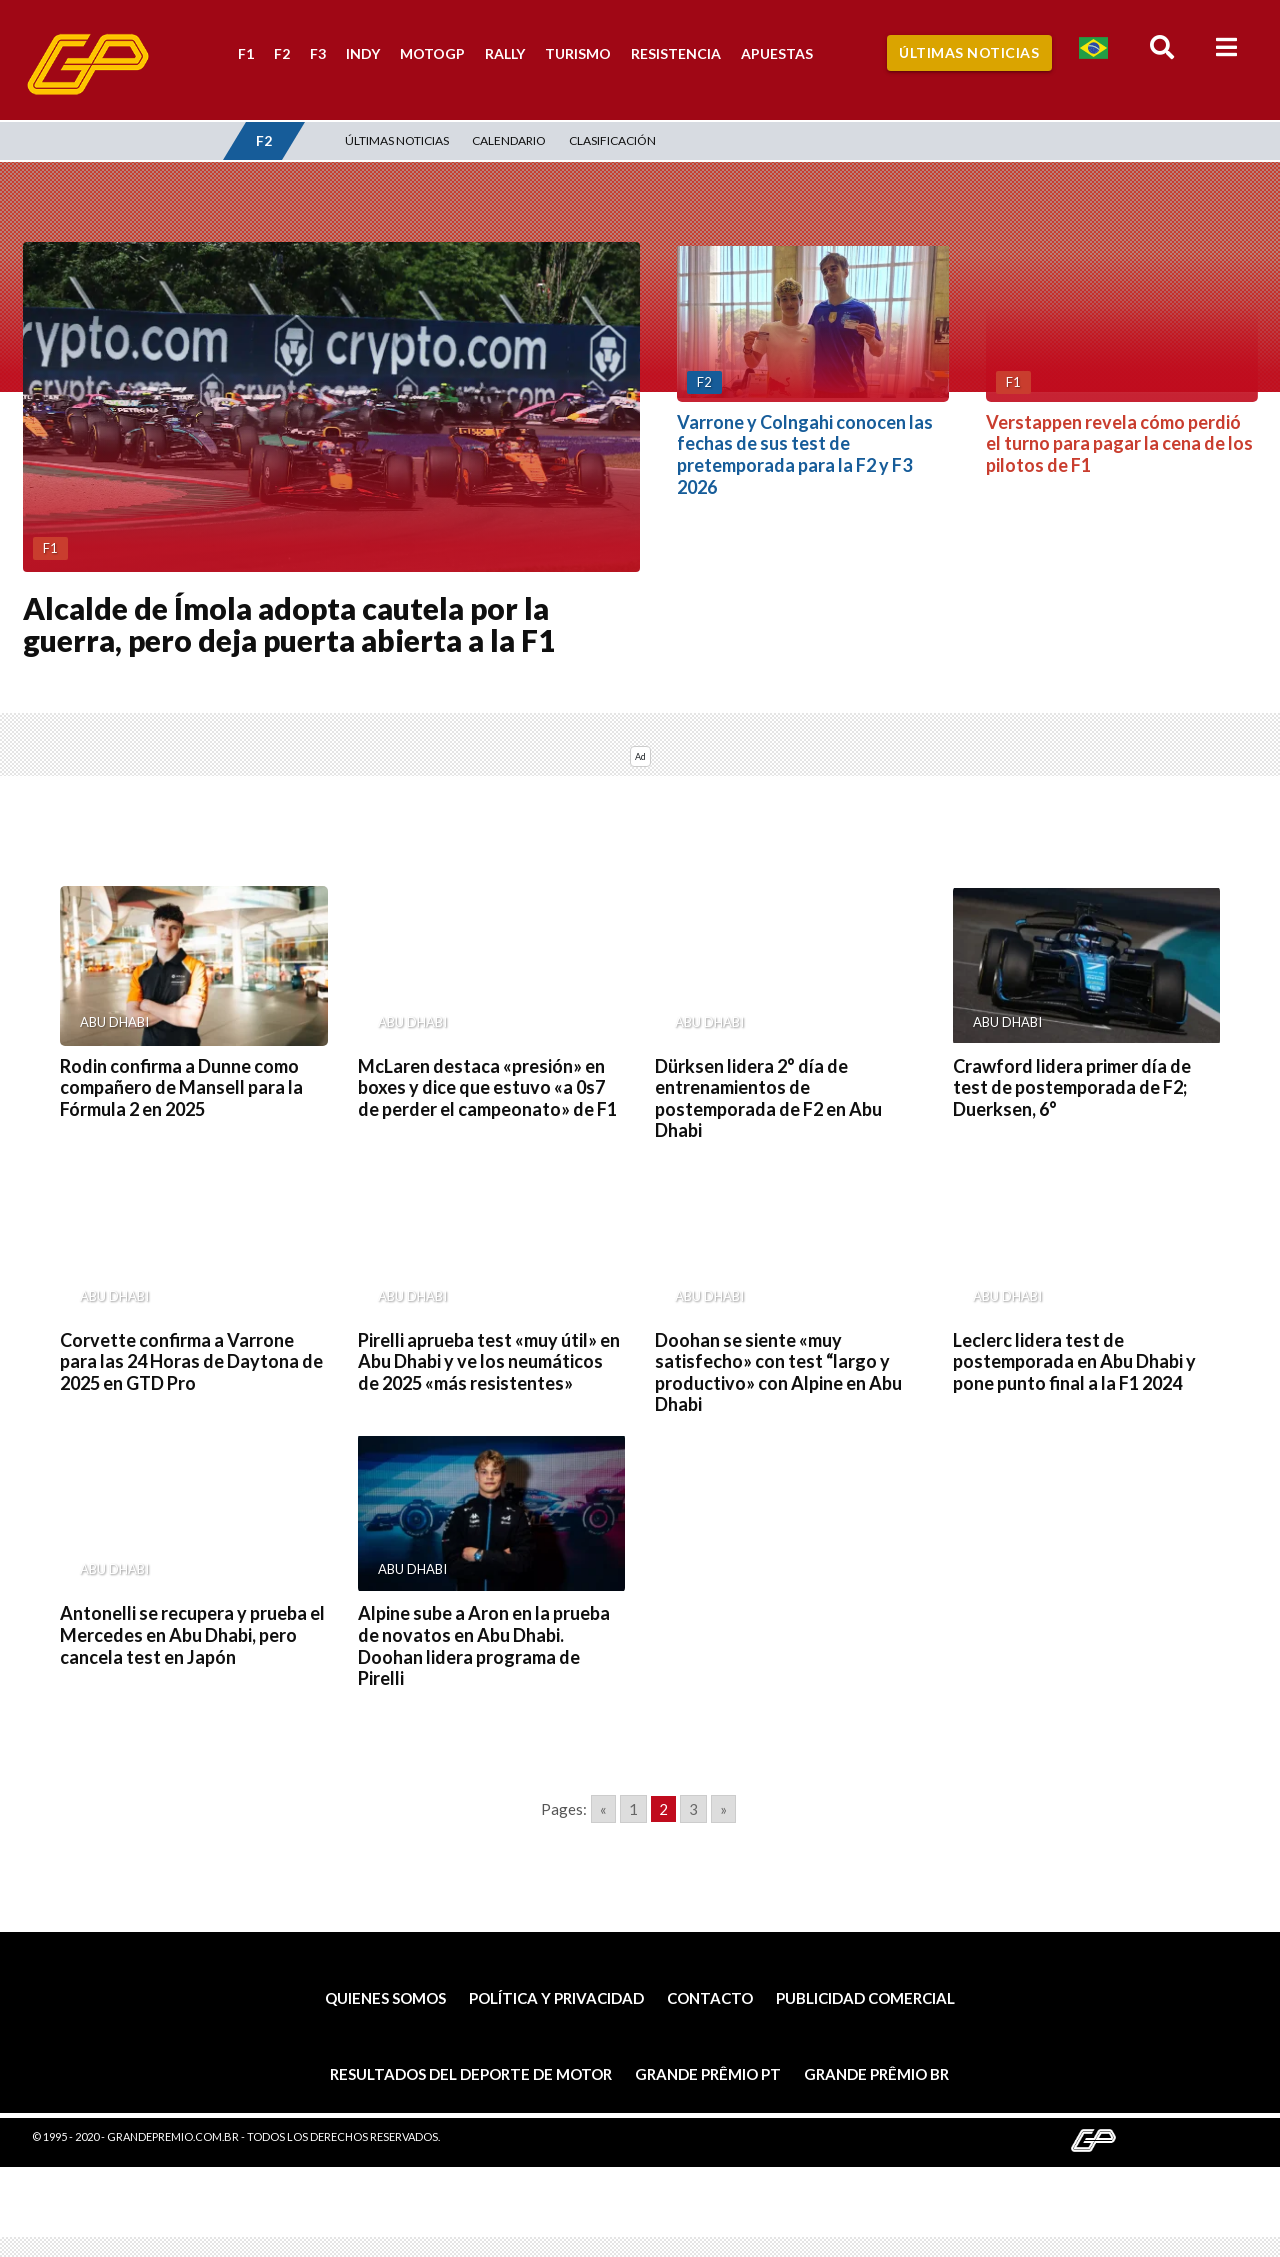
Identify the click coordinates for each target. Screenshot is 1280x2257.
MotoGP (432, 53)
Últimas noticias (397, 140)
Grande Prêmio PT (708, 2074)
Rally (505, 53)
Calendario (509, 140)
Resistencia (676, 53)
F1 (246, 53)
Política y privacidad (556, 1998)
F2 (282, 53)
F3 (318, 53)
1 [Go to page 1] (633, 1809)
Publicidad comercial (865, 1998)
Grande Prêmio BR (876, 2074)
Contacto (710, 1998)
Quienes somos (385, 1998)
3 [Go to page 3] (693, 1809)
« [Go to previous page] (603, 1809)
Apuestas (777, 53)
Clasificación (612, 140)
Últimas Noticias (969, 52)
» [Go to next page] (723, 1809)
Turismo (578, 53)
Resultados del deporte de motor (471, 2074)
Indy (363, 53)
